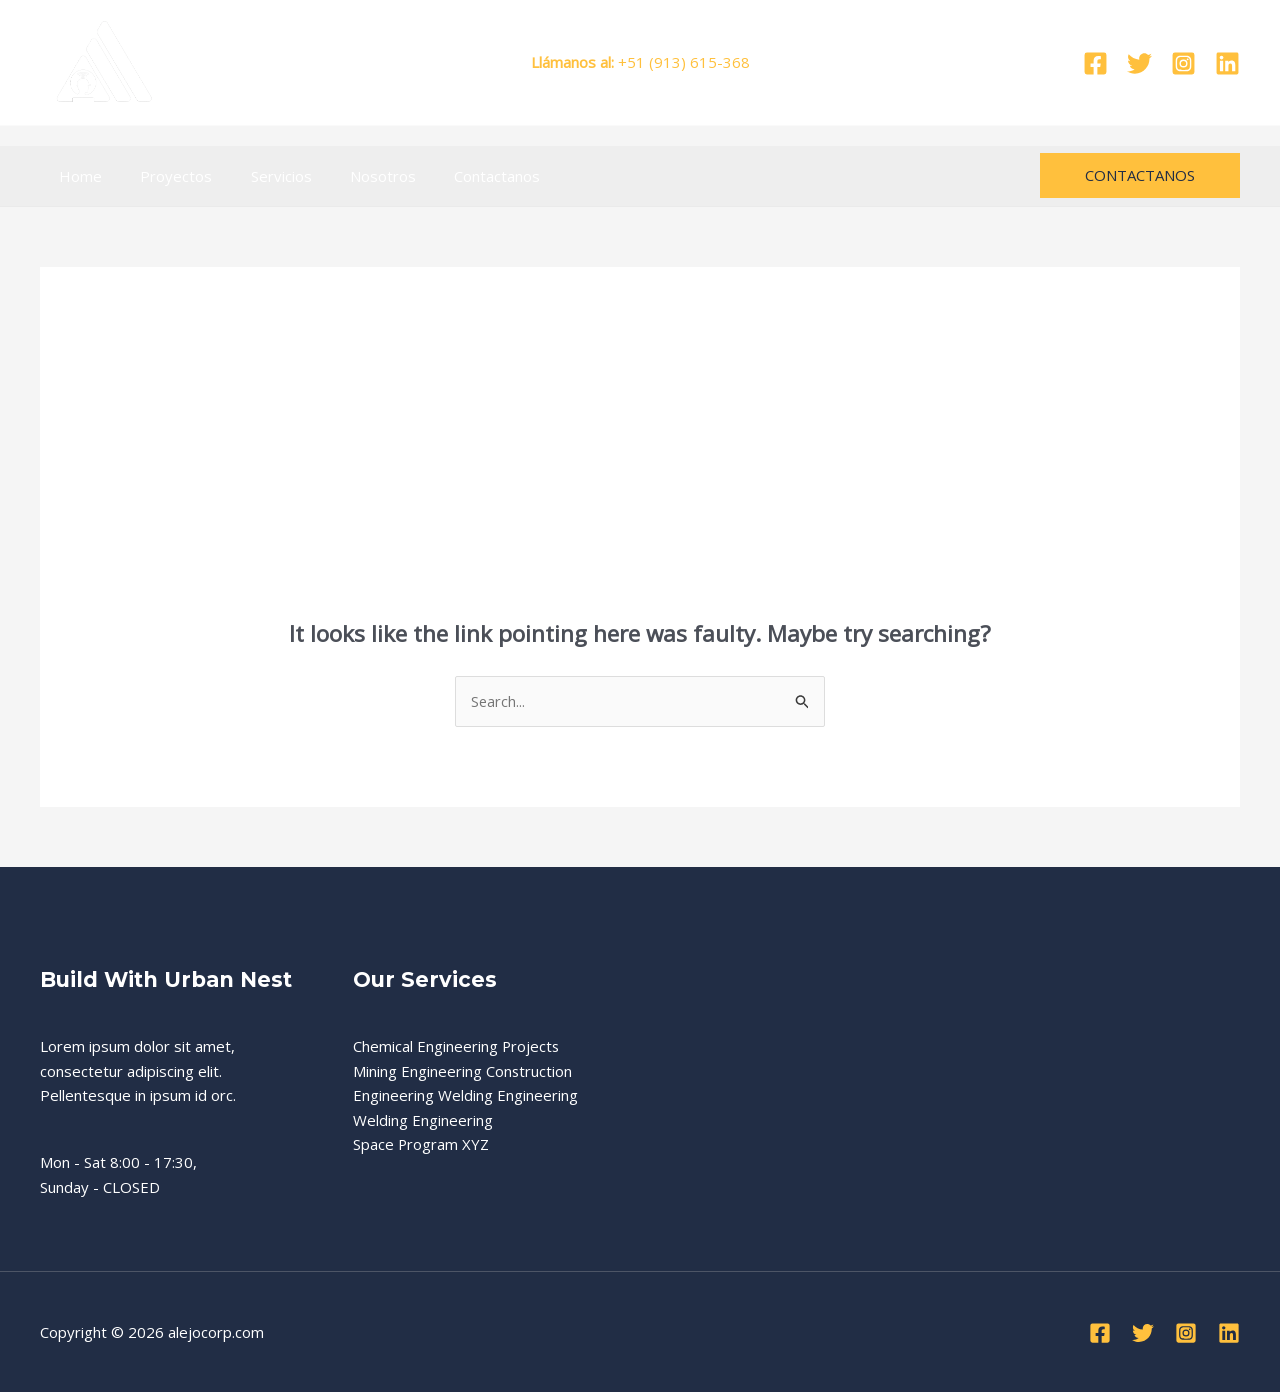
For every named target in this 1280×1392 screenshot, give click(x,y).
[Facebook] (1095, 63)
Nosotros (354, 176)
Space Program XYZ (421, 1145)
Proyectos (164, 176)
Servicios (260, 176)
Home (76, 176)
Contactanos (460, 176)
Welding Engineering (423, 1121)
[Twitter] (1139, 63)
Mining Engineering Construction (463, 1071)
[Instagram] (1183, 63)
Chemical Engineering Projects (457, 1046)
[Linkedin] (1227, 63)
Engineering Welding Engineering (465, 1096)
